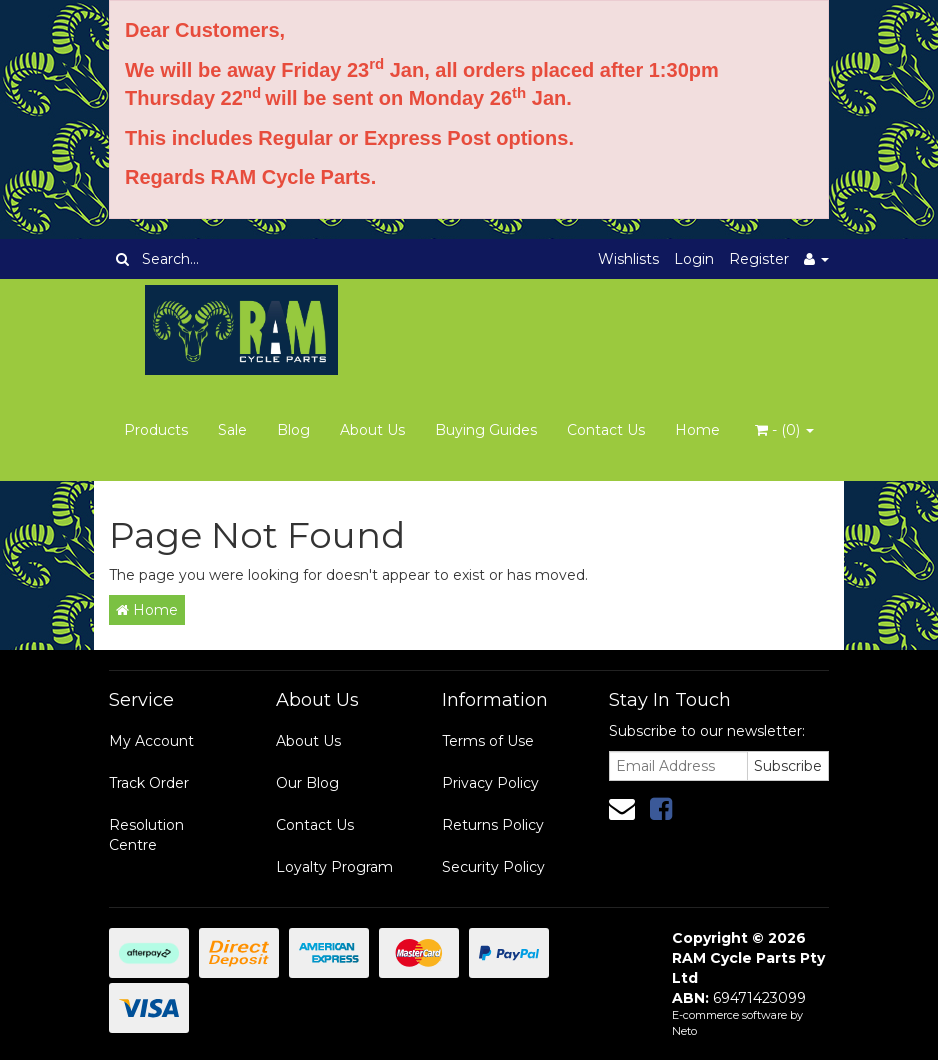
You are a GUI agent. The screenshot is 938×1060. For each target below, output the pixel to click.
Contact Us (606, 430)
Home (697, 430)
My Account (151, 741)
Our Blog (307, 783)
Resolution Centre (146, 835)
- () (784, 430)
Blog (293, 430)
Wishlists (628, 259)
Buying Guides (486, 430)
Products (156, 430)
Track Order (149, 783)
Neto (684, 1031)
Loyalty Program (334, 867)
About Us (372, 430)
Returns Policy (493, 825)
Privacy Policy (490, 783)
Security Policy (493, 867)
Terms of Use (488, 741)
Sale (232, 430)
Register (759, 259)
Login (694, 259)
